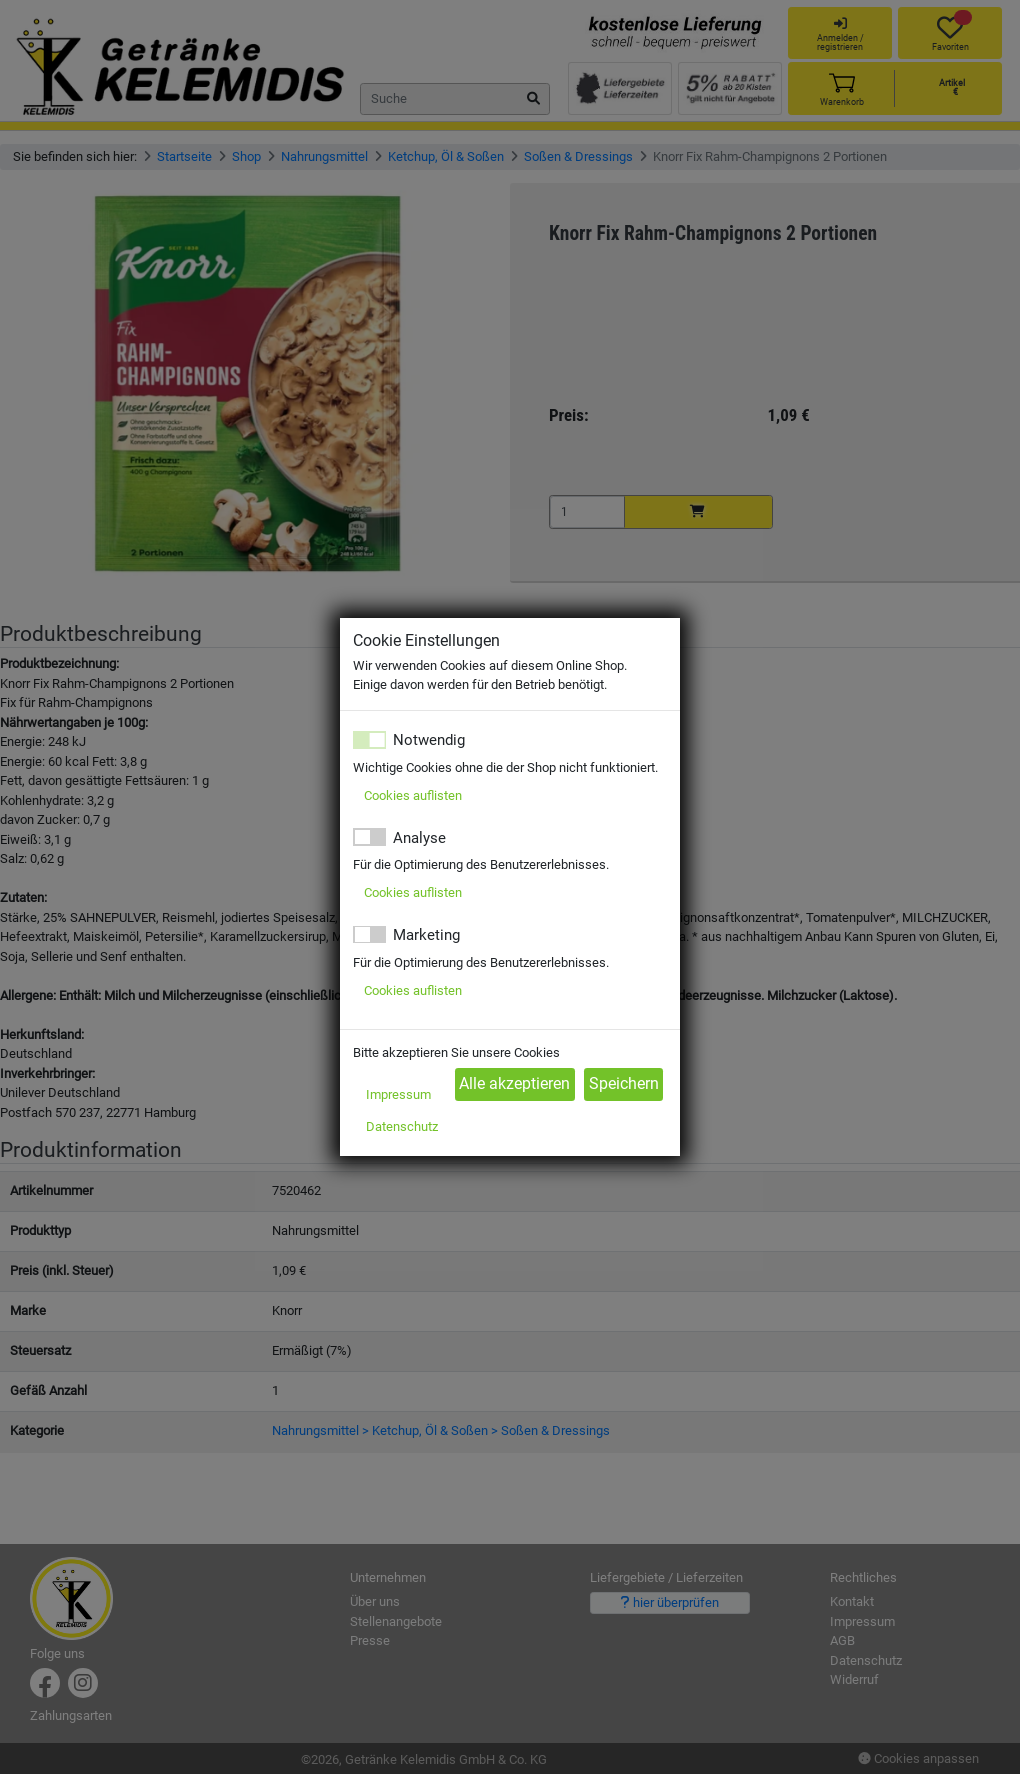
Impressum (398, 1094)
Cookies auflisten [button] (413, 795)
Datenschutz (402, 1126)
